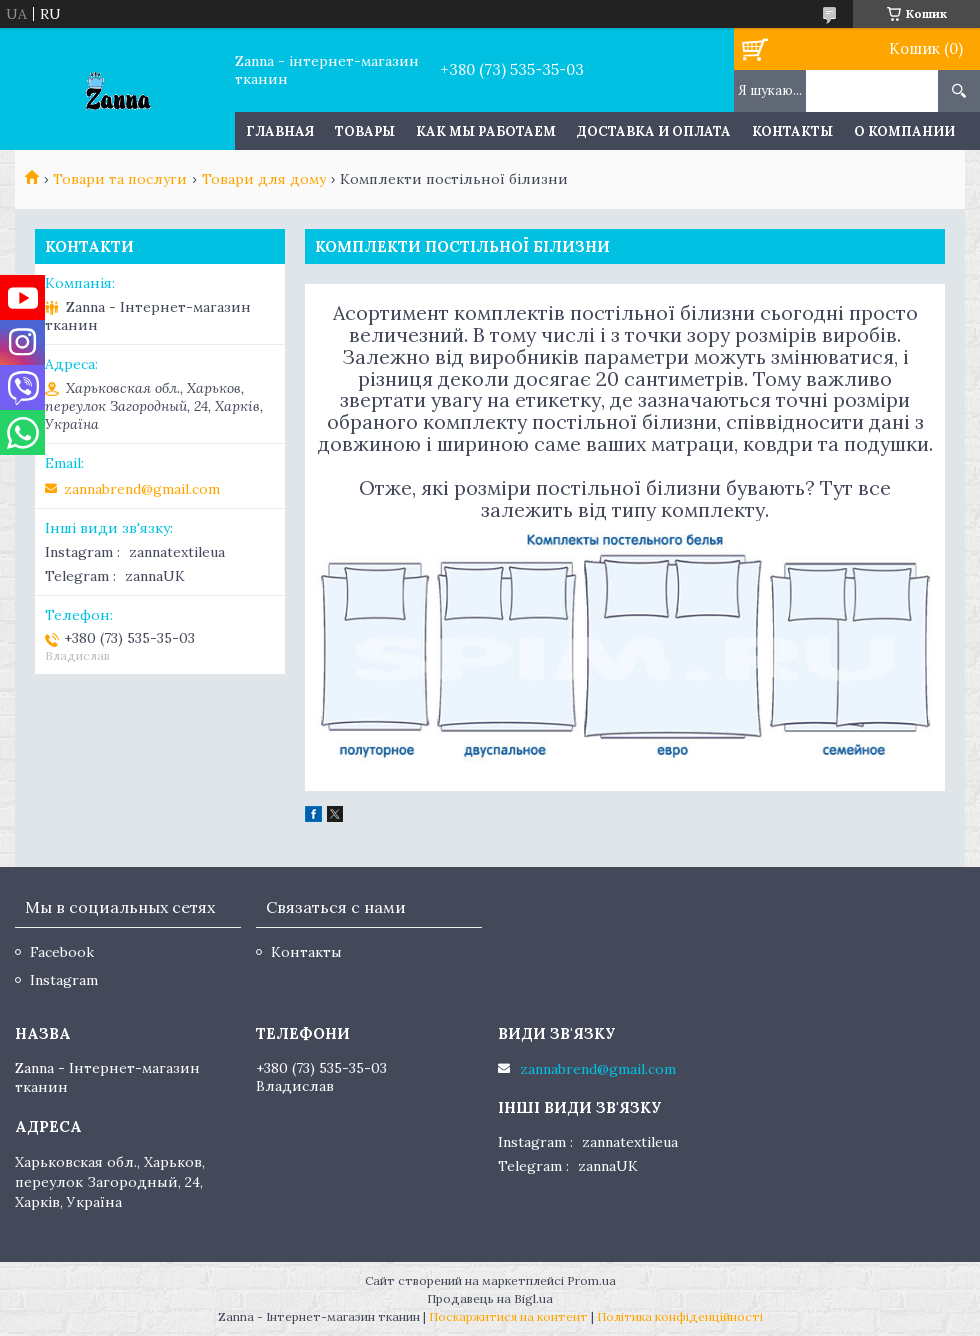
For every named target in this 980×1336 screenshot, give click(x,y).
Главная (280, 131)
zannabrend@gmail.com (142, 489)
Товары (365, 131)
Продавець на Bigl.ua (490, 1298)
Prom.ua (591, 1280)
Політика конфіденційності (680, 1316)
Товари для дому (264, 179)
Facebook (62, 952)
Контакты (792, 131)
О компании (904, 131)
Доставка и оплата (654, 131)
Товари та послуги (120, 179)
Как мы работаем (486, 131)
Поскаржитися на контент (508, 1316)
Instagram (64, 980)
